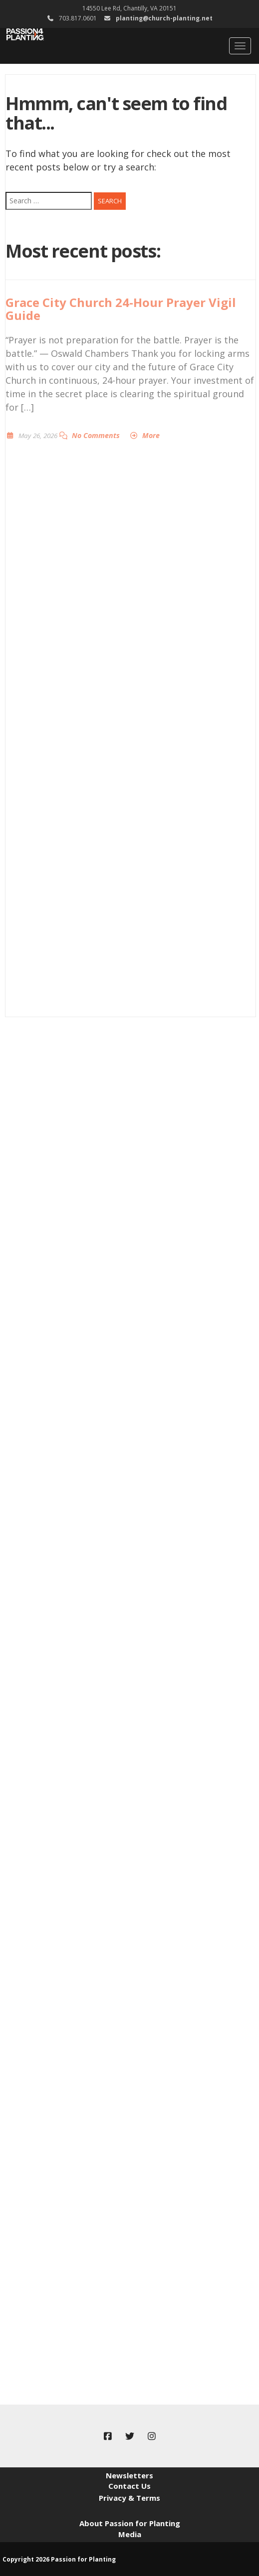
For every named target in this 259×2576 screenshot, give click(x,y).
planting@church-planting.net (164, 18)
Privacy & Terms (129, 2498)
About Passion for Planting (129, 2523)
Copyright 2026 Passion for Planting (59, 2559)
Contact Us (129, 2486)
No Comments (96, 435)
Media (129, 2534)
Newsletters (129, 2475)
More (151, 435)
